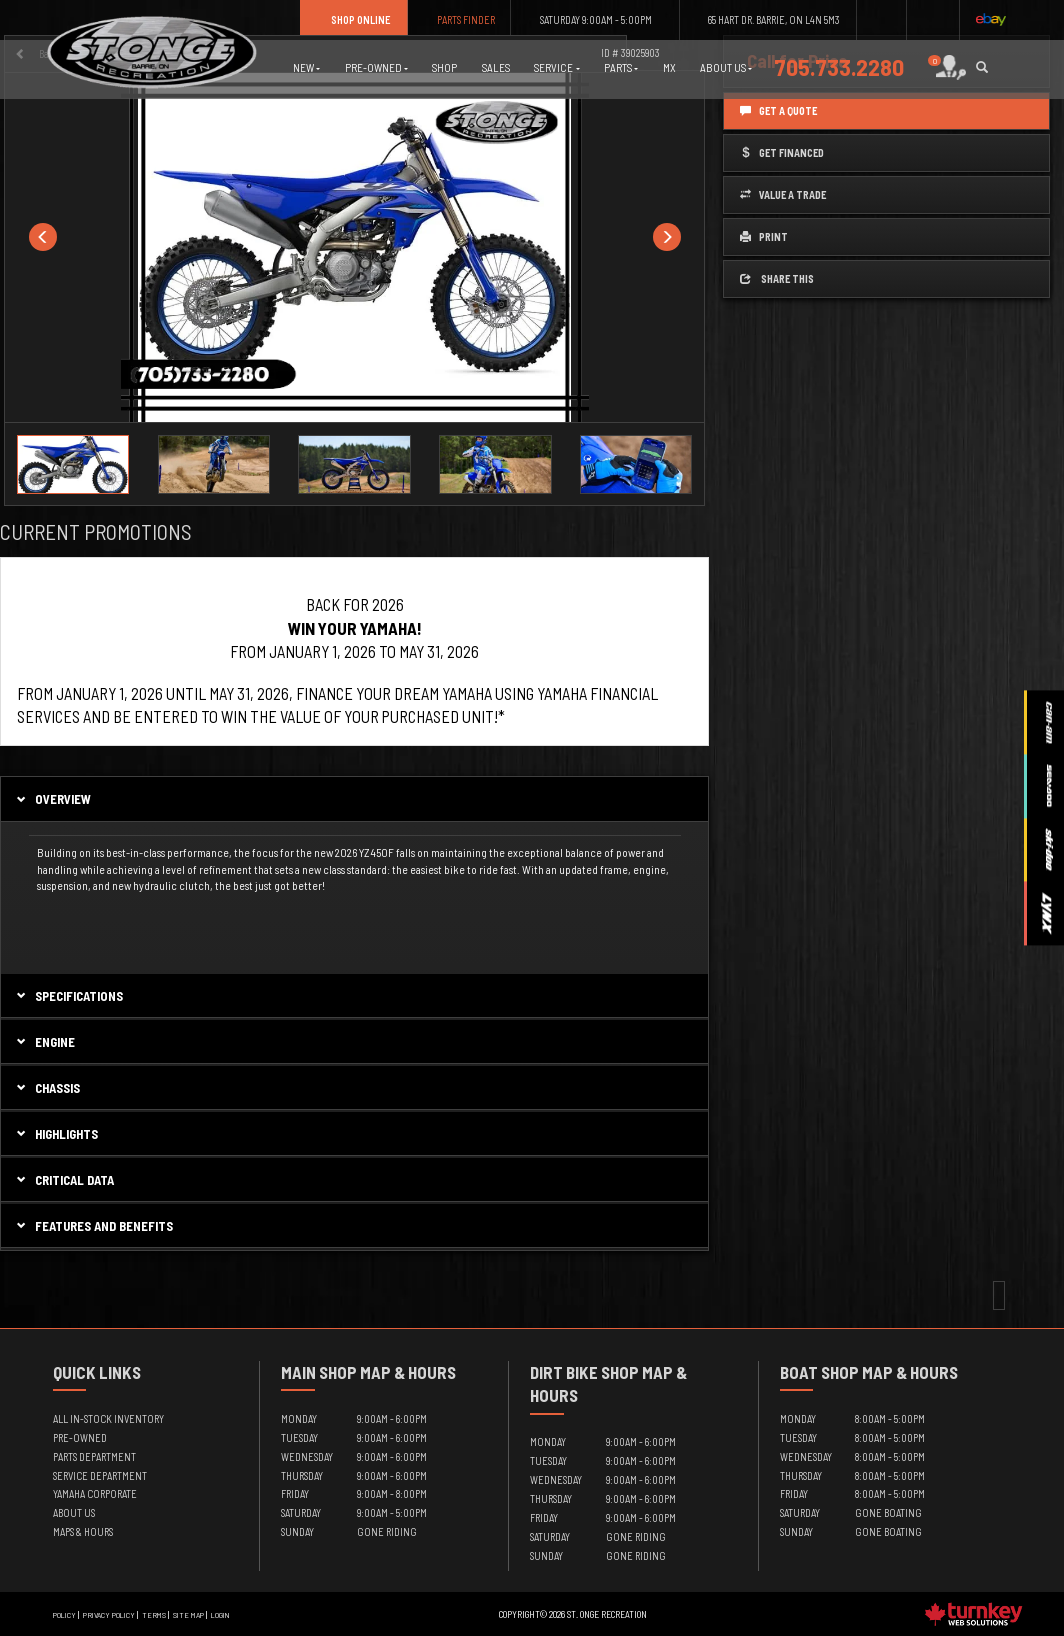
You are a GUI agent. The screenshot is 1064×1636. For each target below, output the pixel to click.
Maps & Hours (83, 1531)
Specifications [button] (68, 996)
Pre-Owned (80, 1437)
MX (669, 67)
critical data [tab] (64, 1180)
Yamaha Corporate (95, 1493)
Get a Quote (778, 110)
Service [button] (556, 67)
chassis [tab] (47, 1088)
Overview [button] (52, 799)
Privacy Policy (109, 1614)
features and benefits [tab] (93, 1226)
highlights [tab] (56, 1134)
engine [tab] (44, 1042)
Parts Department (94, 1456)
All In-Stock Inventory (108, 1418)
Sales (496, 67)
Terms (154, 1614)
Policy (64, 1614)
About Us (74, 1512)
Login (220, 1614)
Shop (444, 67)
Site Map (188, 1614)
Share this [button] (777, 278)
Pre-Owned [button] (376, 67)
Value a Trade (783, 194)
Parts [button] (621, 67)
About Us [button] (726, 67)
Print (764, 236)
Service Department (100, 1475)
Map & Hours (408, 1372)
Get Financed (782, 152)
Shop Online (353, 19)
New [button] (306, 67)
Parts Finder (459, 19)
